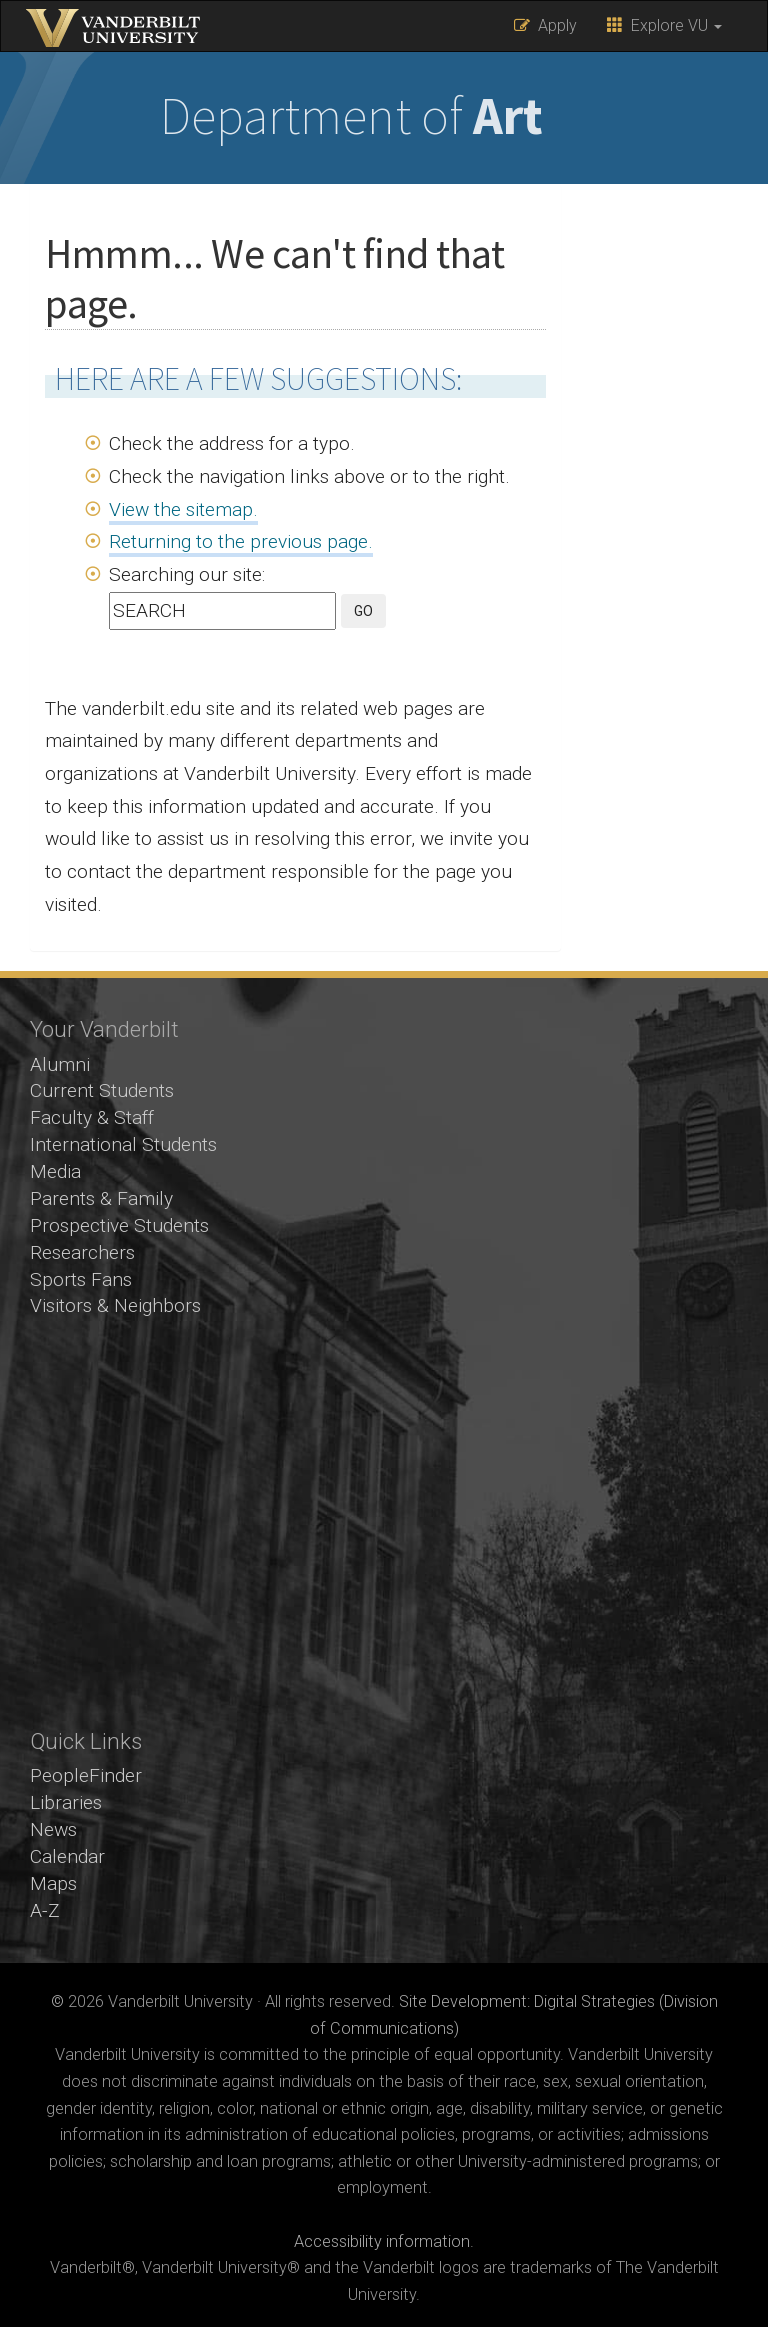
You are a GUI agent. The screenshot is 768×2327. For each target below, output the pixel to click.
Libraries (66, 1802)
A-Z (45, 1910)
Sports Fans (81, 1279)
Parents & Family (101, 1198)
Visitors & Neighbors (115, 1305)
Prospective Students (119, 1225)
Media (55, 1171)
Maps (53, 1883)
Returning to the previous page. (241, 541)
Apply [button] (545, 25)
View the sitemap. (183, 509)
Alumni (60, 1064)
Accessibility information (382, 2241)
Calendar (67, 1856)
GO (363, 611)
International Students (123, 1144)
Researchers (82, 1252)
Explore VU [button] (664, 25)
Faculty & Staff (92, 1117)
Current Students (102, 1090)
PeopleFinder (86, 1775)
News (53, 1829)
